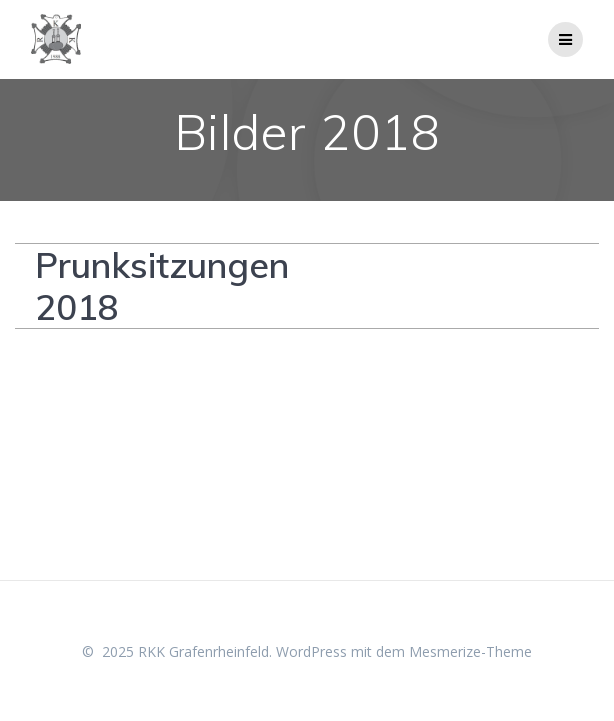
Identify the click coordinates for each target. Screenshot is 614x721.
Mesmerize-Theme (470, 651)
